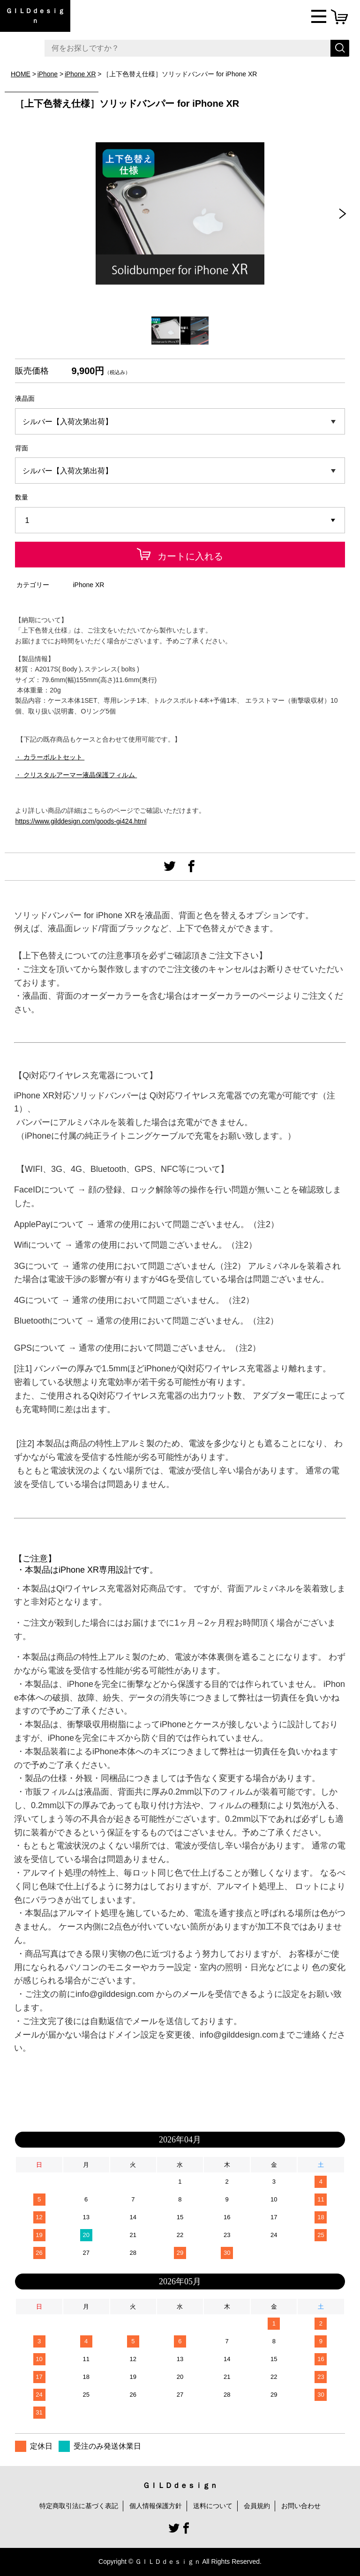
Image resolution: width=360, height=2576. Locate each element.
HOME (20, 74)
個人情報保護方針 (155, 2506)
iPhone (48, 74)
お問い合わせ (301, 2506)
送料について (212, 2506)
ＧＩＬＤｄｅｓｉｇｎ (35, 15)
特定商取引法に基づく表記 (78, 2506)
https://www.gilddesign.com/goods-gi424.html (80, 821)
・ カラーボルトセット (49, 757)
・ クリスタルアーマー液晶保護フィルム (76, 775)
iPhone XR (80, 74)
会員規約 (257, 2506)
